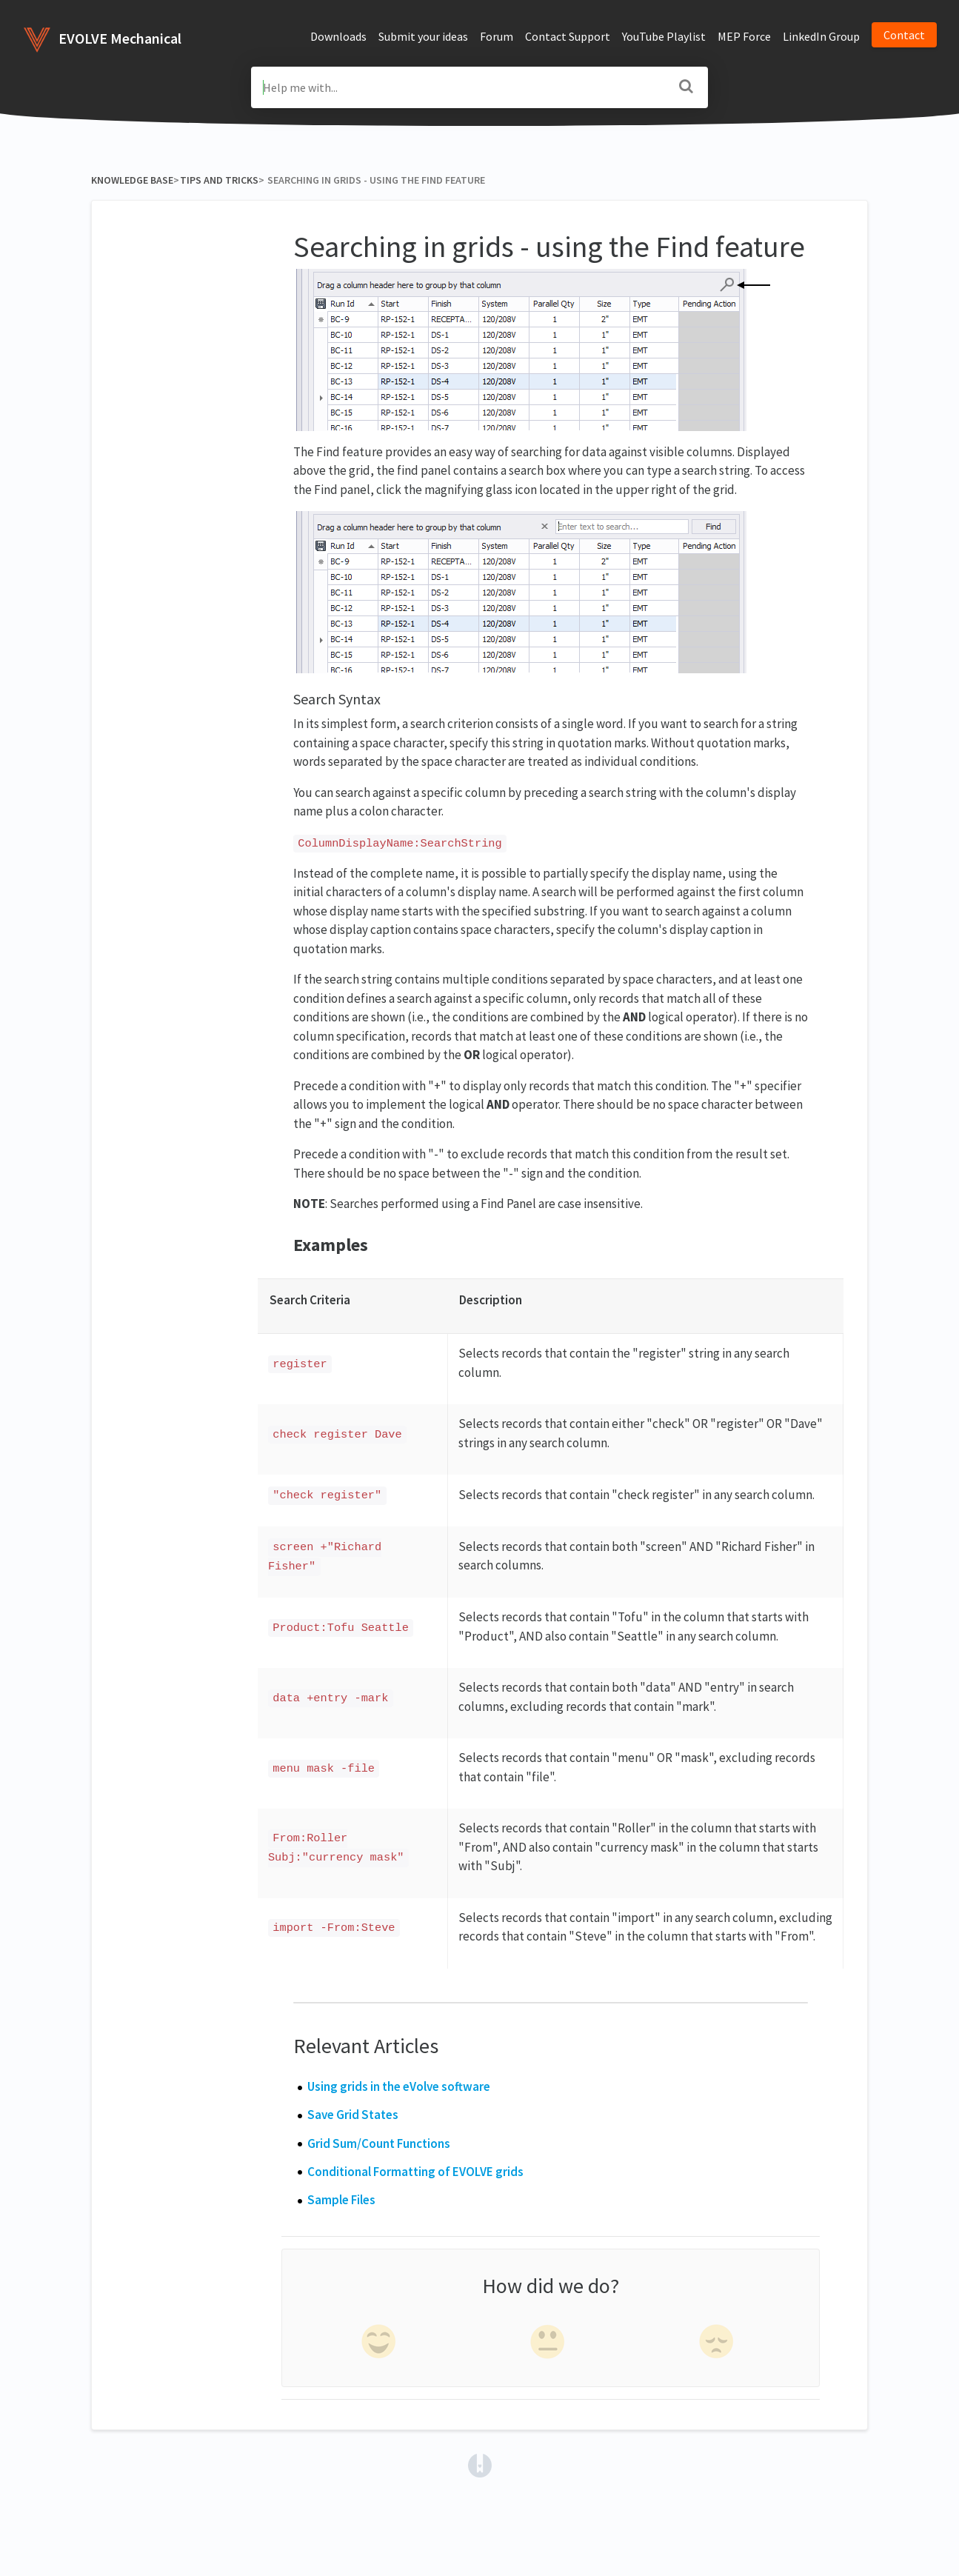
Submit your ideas (423, 36)
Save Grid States (352, 2114)
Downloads (338, 36)
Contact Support (567, 36)
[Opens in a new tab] (480, 2464)
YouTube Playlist (664, 36)
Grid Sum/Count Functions (378, 2143)
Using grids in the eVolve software (398, 2086)
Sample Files (341, 2200)
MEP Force (744, 36)
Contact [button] (904, 34)
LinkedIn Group (821, 36)
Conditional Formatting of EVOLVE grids (415, 2171)
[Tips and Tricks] (218, 180)
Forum (496, 36)
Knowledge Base (132, 180)
